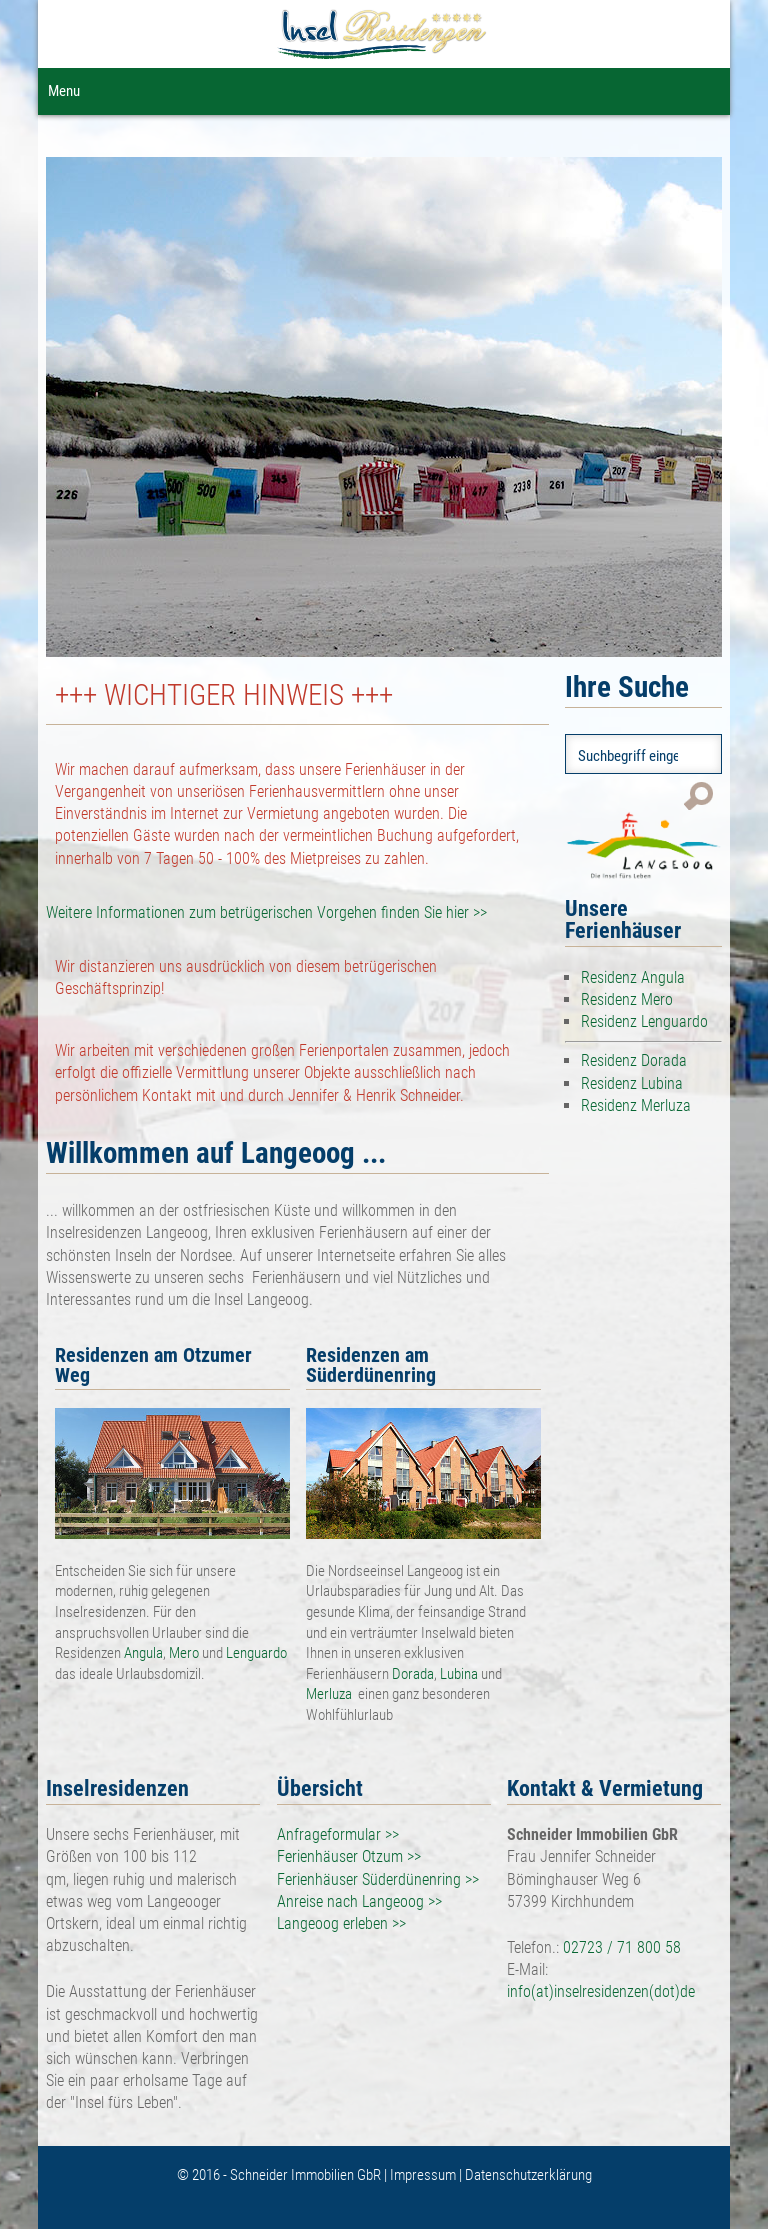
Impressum (424, 2175)
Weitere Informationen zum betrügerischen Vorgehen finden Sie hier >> (266, 912)
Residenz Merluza (636, 1105)
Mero (185, 1653)
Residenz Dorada (634, 1060)
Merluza (332, 1694)
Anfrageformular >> (338, 1834)
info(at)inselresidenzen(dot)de (601, 1991)
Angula (143, 1653)
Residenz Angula (633, 977)
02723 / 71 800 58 (622, 1947)
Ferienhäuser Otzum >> (349, 1856)
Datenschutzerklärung (528, 2175)
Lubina (459, 1674)
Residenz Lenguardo (644, 1021)
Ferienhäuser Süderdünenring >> (378, 1879)
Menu (64, 91)
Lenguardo (256, 1653)
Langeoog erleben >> (341, 1923)
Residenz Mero (627, 999)
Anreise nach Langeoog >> (359, 1901)
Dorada (413, 1674)
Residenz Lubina (632, 1083)
